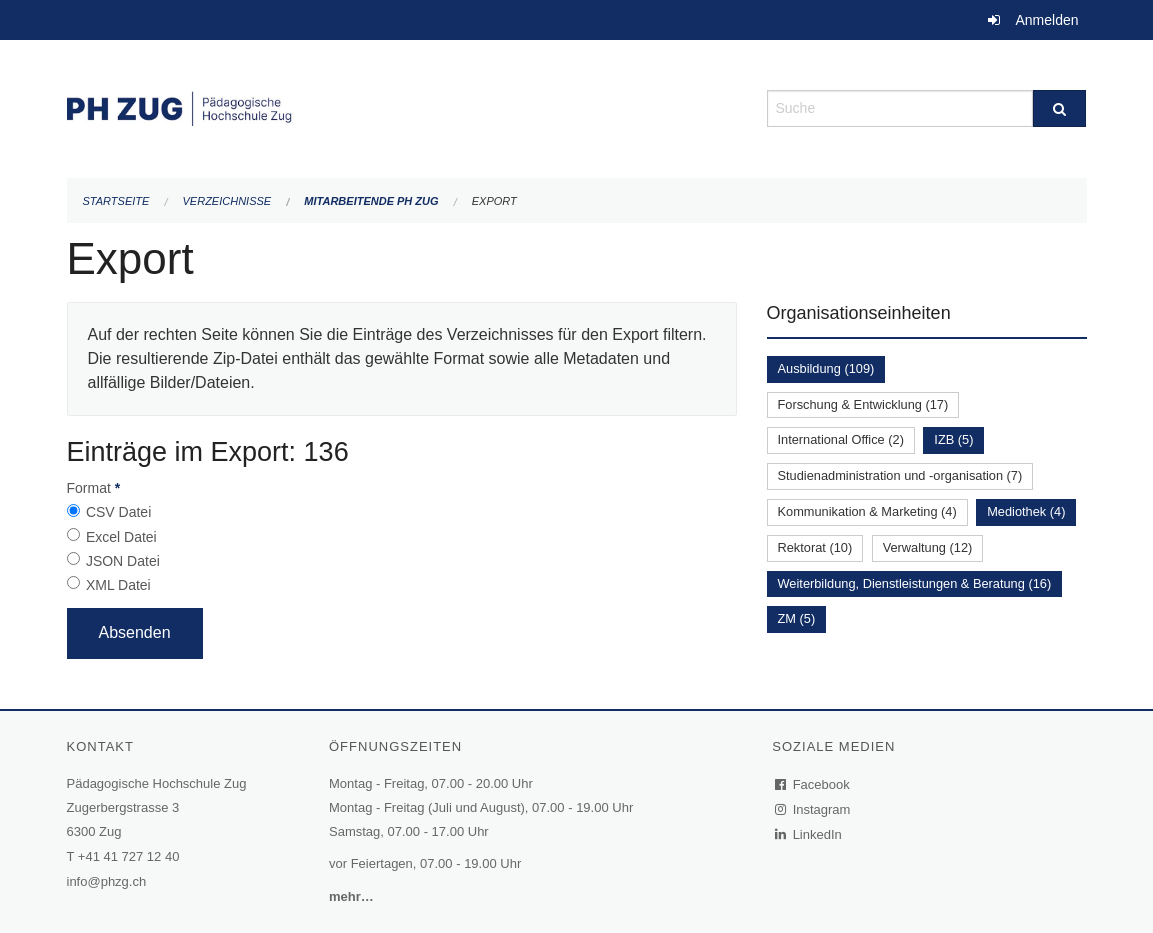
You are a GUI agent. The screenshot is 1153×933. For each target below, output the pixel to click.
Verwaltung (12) (928, 547)
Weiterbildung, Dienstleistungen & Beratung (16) (915, 583)
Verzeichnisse (227, 201)
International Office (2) (841, 439)
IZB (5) (953, 439)
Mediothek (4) (1026, 511)
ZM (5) (797, 618)
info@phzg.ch (107, 881)
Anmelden (1046, 20)
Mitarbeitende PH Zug (371, 201)
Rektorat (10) (815, 547)
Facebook (813, 784)
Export (494, 201)
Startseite (116, 201)
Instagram (813, 809)
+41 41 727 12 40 (129, 856)
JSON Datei (123, 561)
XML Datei (118, 585)
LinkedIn (809, 834)
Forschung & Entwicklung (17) (863, 404)
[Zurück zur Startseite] (402, 106)
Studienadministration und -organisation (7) (900, 475)
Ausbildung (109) (826, 368)
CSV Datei (118, 512)
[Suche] (1059, 108)
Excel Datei (121, 537)
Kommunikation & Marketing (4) (867, 511)
